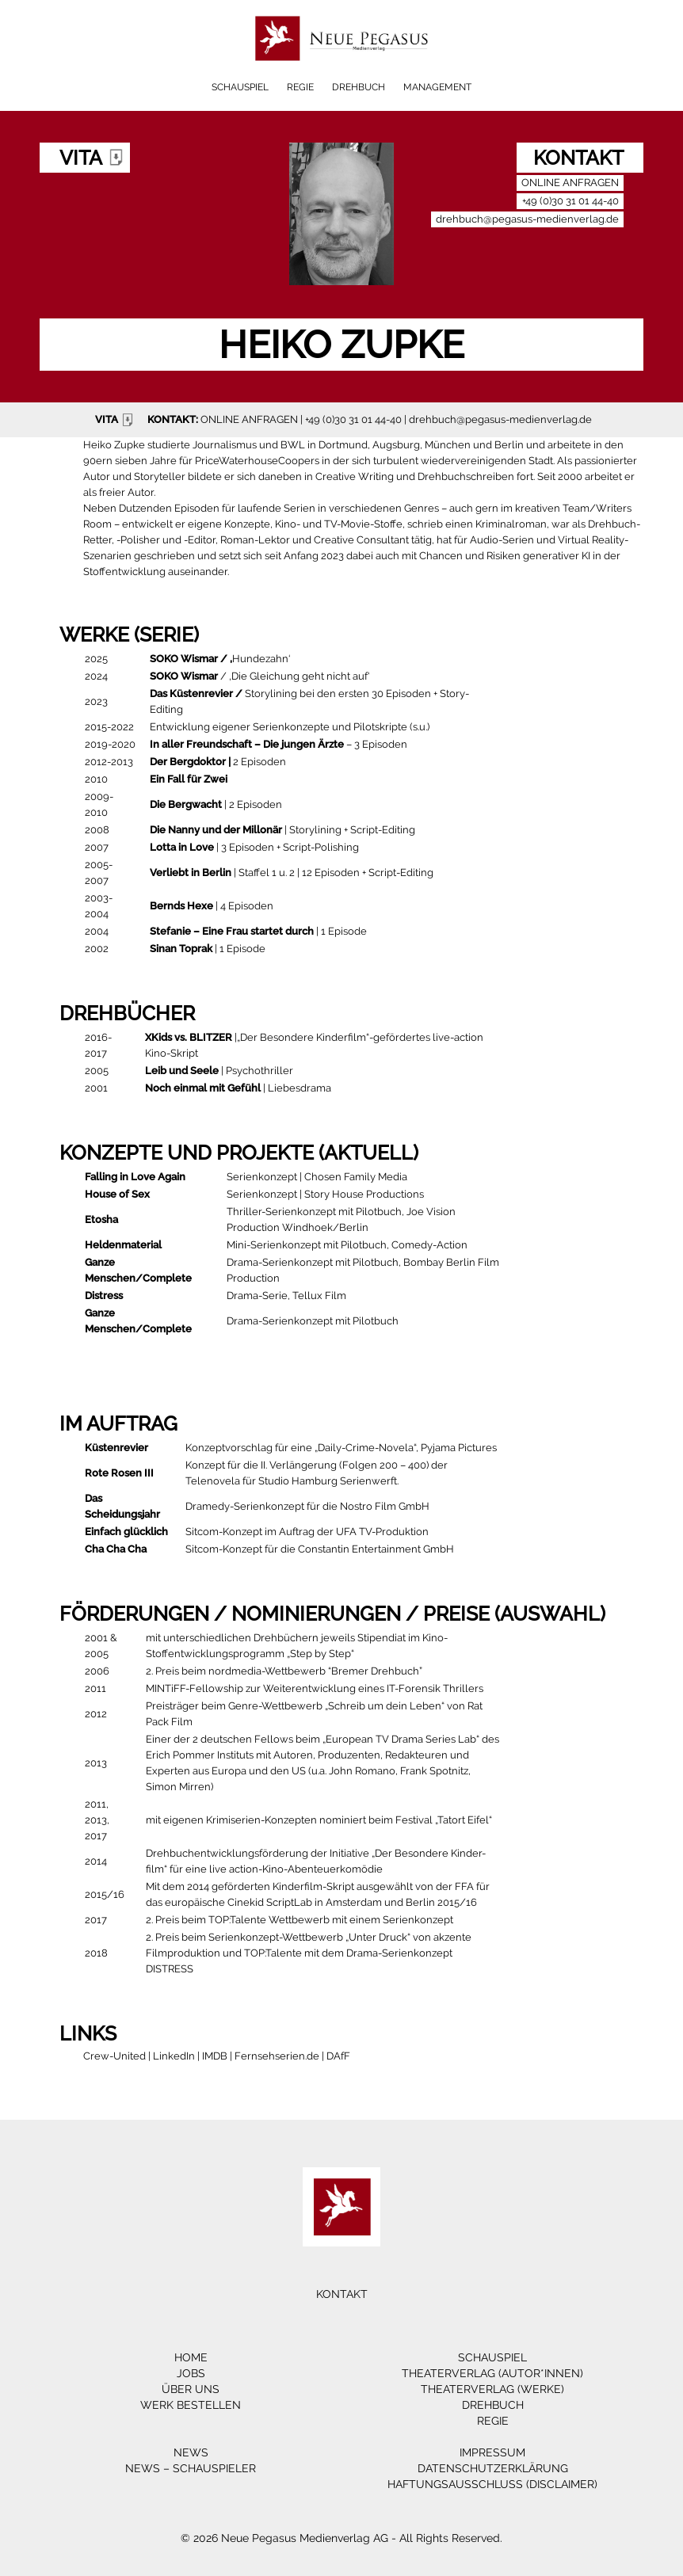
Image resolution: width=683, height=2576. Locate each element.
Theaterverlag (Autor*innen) (492, 2373)
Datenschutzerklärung (493, 2468)
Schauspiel (240, 87)
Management (437, 87)
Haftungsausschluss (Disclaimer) (492, 2484)
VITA (116, 420)
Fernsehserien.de (277, 2056)
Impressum (492, 2452)
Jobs (191, 2373)
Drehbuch (358, 87)
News (191, 2452)
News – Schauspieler (190, 2468)
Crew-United (114, 2056)
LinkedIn (174, 2056)
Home (191, 2357)
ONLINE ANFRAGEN (249, 419)
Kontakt (342, 2294)
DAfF (338, 2056)
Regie (300, 87)
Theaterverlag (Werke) (492, 2389)
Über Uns (190, 2389)
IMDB (214, 2056)
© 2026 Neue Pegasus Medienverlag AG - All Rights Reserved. (341, 2538)
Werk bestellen (190, 2405)
